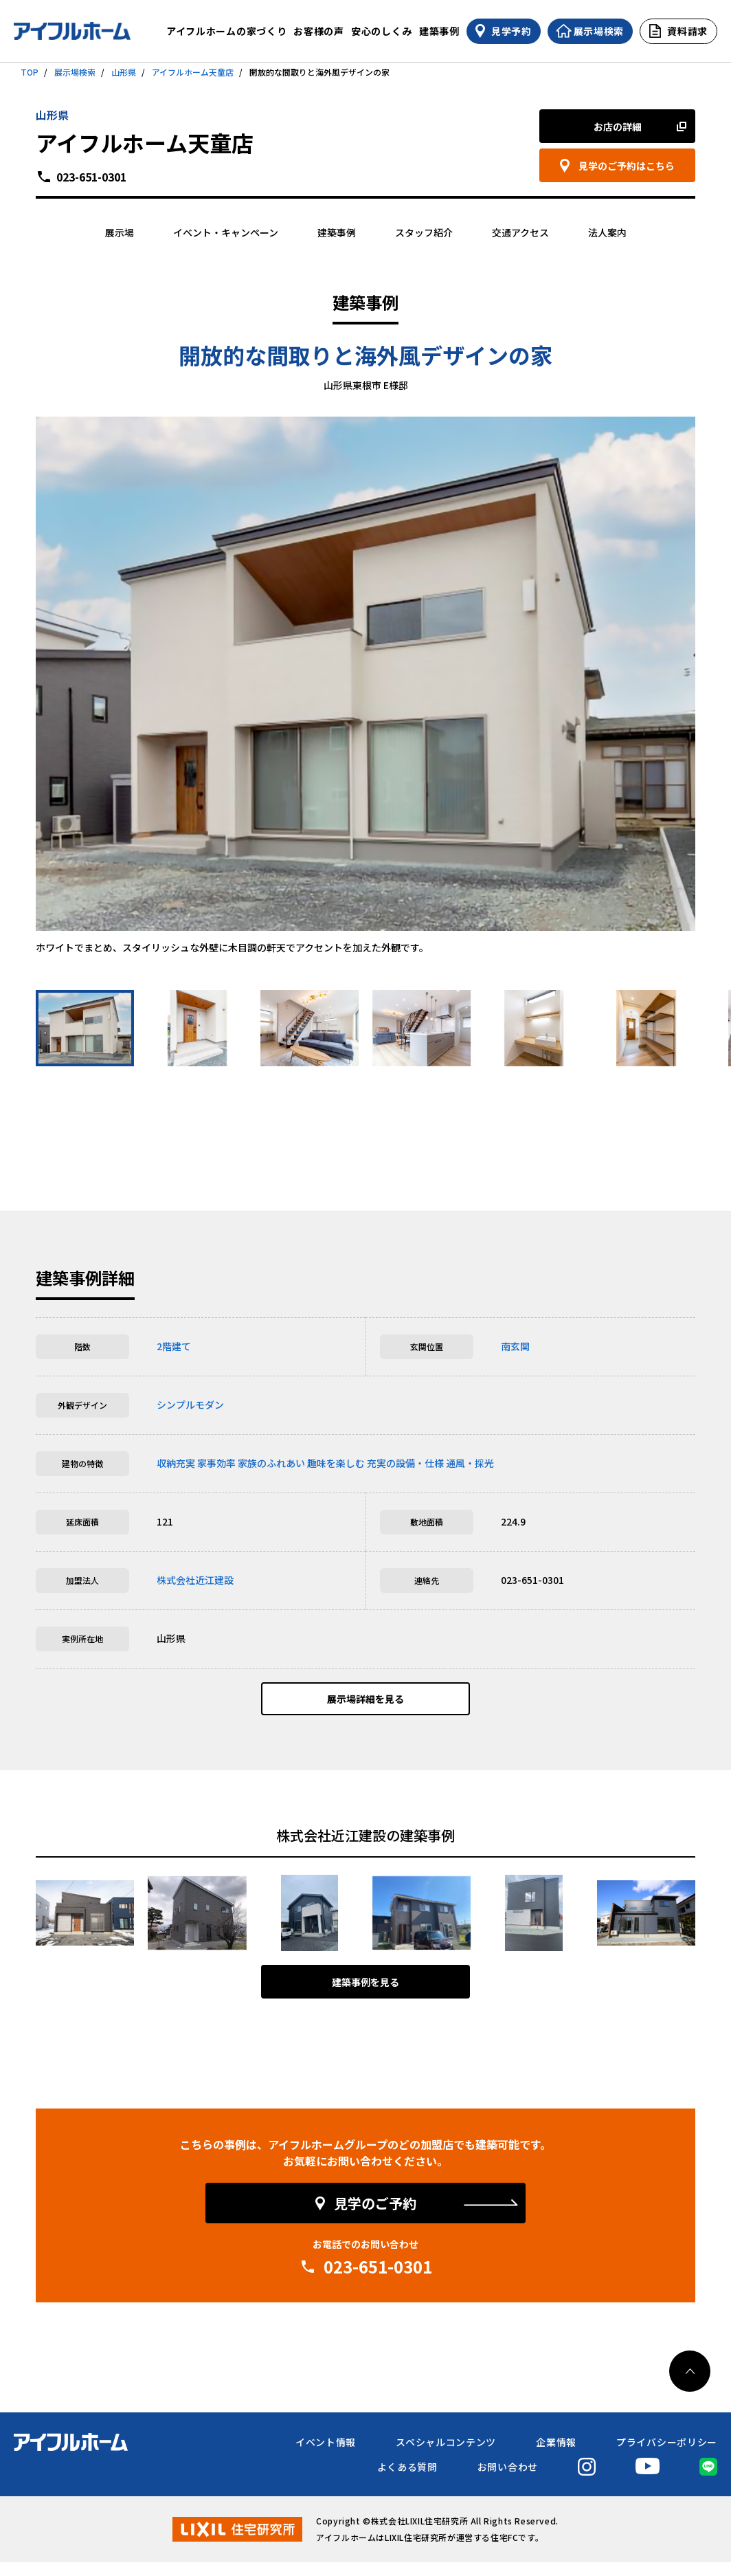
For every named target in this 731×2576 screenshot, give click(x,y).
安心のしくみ (381, 31)
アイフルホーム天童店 (193, 72)
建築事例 (439, 31)
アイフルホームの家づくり (226, 31)
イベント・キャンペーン (225, 232)
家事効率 (216, 1463)
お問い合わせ (507, 2480)
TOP (29, 72)
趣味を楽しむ (336, 1463)
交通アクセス (520, 232)
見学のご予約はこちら (626, 166)
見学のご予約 (375, 2217)
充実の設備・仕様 (405, 1463)
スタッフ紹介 (424, 232)
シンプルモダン (190, 1404)
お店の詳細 (618, 126)
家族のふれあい (271, 1463)
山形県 (123, 72)
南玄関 (515, 1346)
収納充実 (176, 1463)
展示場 (119, 232)
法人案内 (607, 232)
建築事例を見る (365, 1996)
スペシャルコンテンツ (446, 2456)
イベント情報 (325, 2456)
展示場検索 (74, 72)
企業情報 (556, 2456)
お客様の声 (318, 31)
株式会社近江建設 (195, 1580)
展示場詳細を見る (365, 1706)
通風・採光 (470, 1463)
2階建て (174, 1346)
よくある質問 (407, 2480)
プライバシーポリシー (666, 2456)
